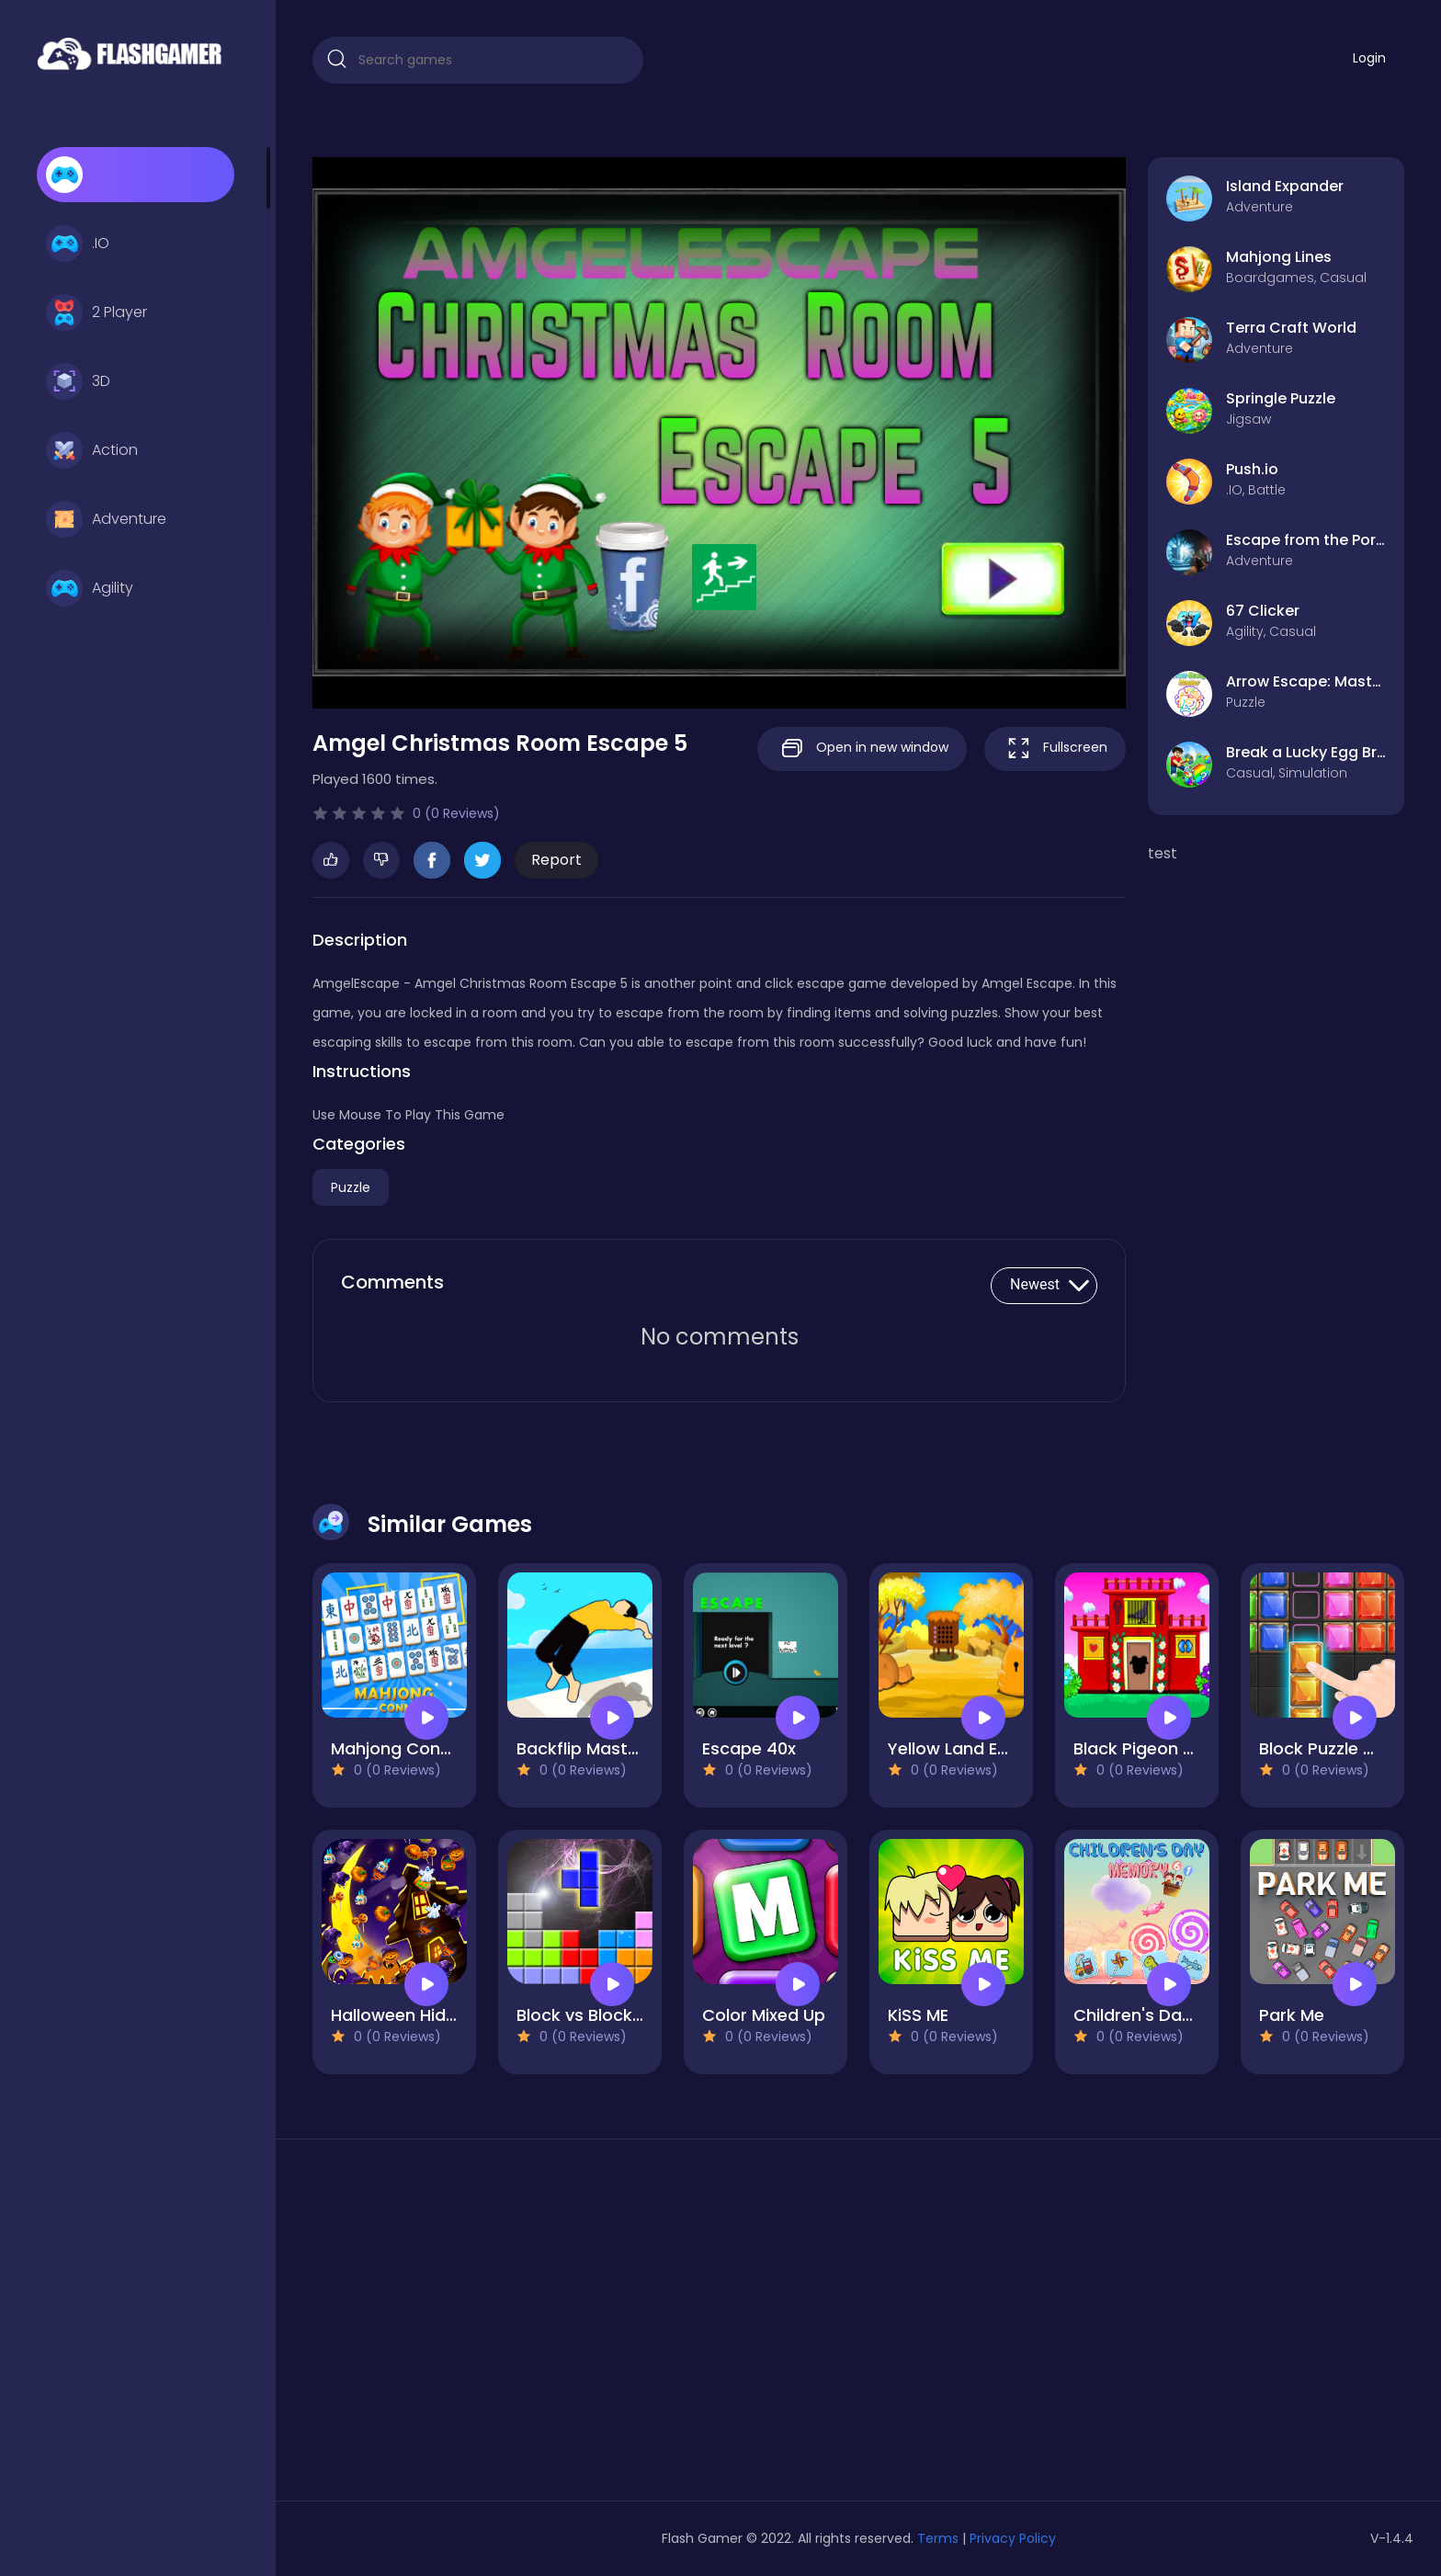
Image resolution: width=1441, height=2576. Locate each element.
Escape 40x (749, 1748)
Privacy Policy (1013, 2538)
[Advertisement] (487, 2327)
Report (556, 859)
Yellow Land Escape (968, 1748)
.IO (77, 243)
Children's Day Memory (1168, 2014)
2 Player (96, 312)
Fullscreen (1055, 748)
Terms (938, 2538)
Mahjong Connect (404, 1748)
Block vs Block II (580, 2014)
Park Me (1291, 2014)
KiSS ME (918, 2014)
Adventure (106, 519)
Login (1369, 58)
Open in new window (862, 748)
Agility (89, 588)
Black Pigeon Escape (1157, 1748)
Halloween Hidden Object (434, 2014)
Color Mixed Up (763, 2014)
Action (92, 450)
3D (78, 381)
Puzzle (350, 1187)
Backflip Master (580, 1748)
